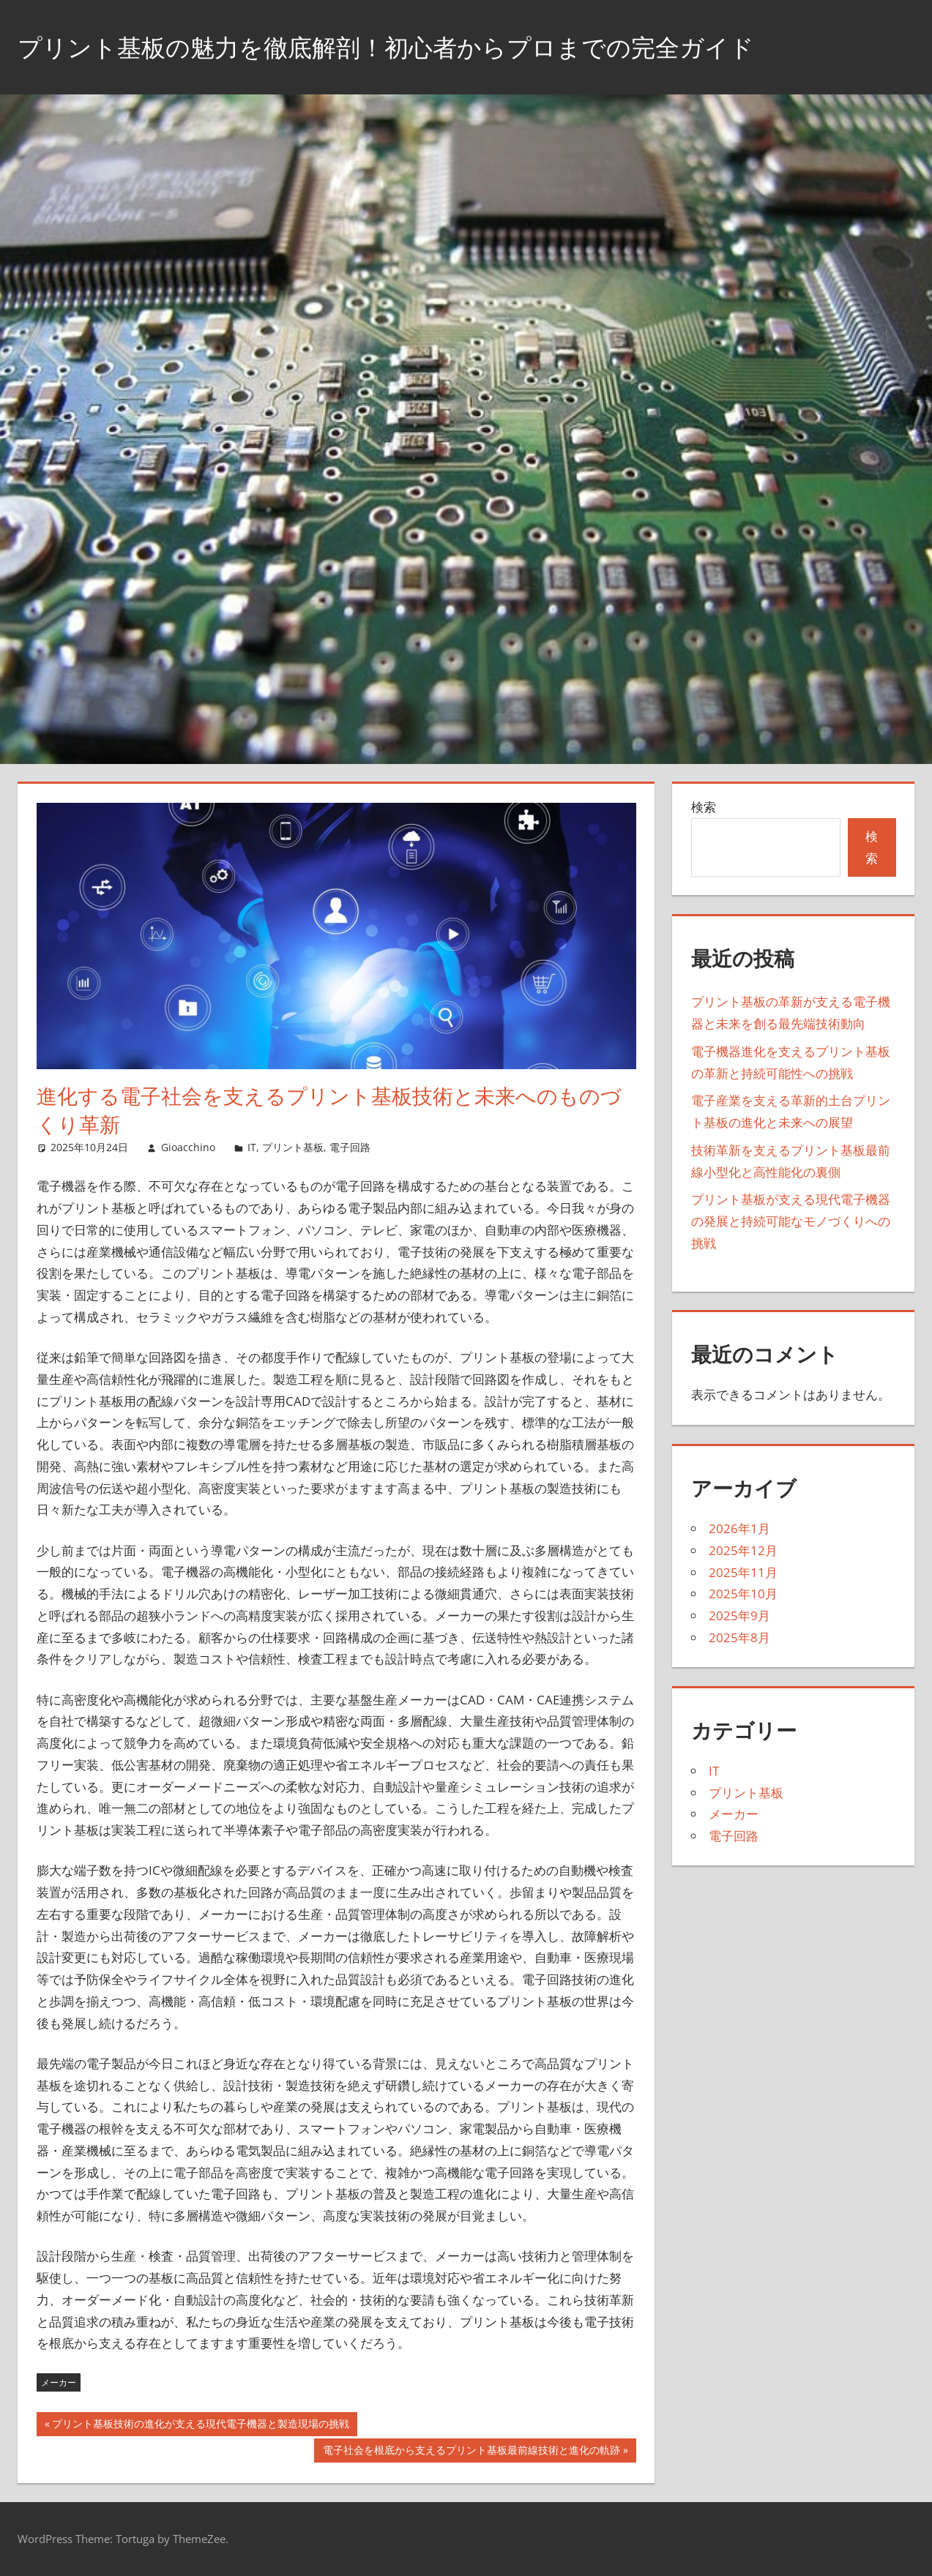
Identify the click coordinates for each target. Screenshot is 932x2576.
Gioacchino (188, 1147)
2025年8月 (739, 1637)
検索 (703, 806)
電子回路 (349, 1147)
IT (251, 1147)
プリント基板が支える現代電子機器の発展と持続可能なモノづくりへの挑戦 (790, 1221)
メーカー (58, 2382)
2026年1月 (739, 1528)
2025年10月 (743, 1593)
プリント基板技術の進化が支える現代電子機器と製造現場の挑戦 (200, 2425)
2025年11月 (743, 1572)
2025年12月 (743, 1550)
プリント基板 (293, 1147)
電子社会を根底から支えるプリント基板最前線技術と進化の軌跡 (471, 2452)
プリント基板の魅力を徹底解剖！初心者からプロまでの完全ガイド (419, 46)
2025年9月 (739, 1615)
